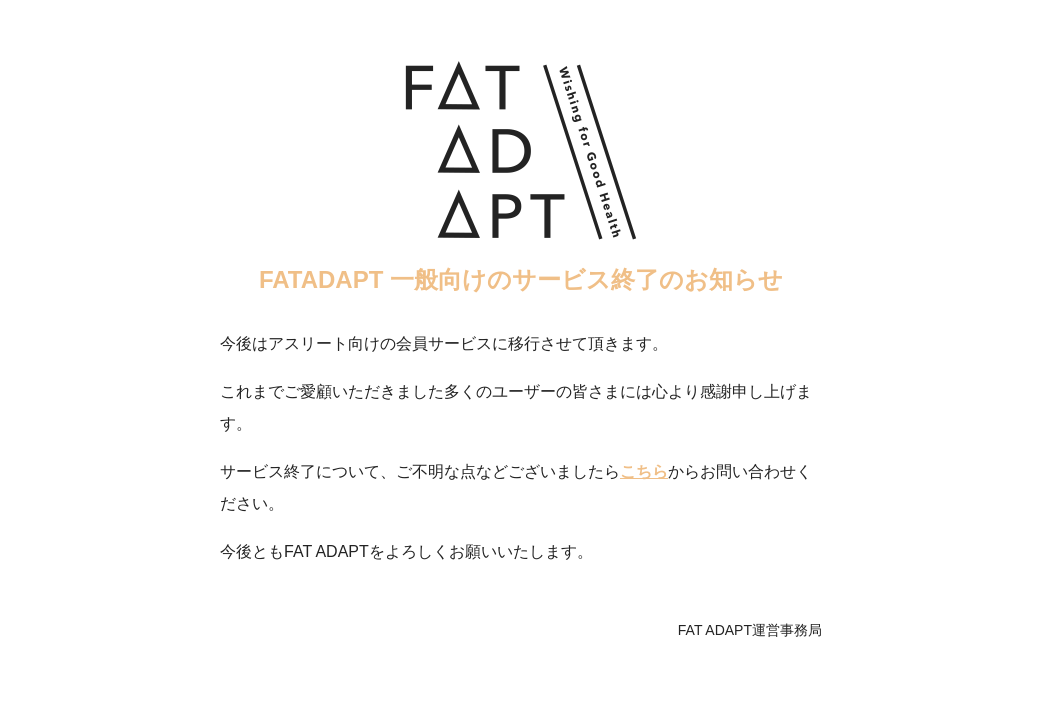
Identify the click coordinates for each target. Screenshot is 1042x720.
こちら (644, 471)
